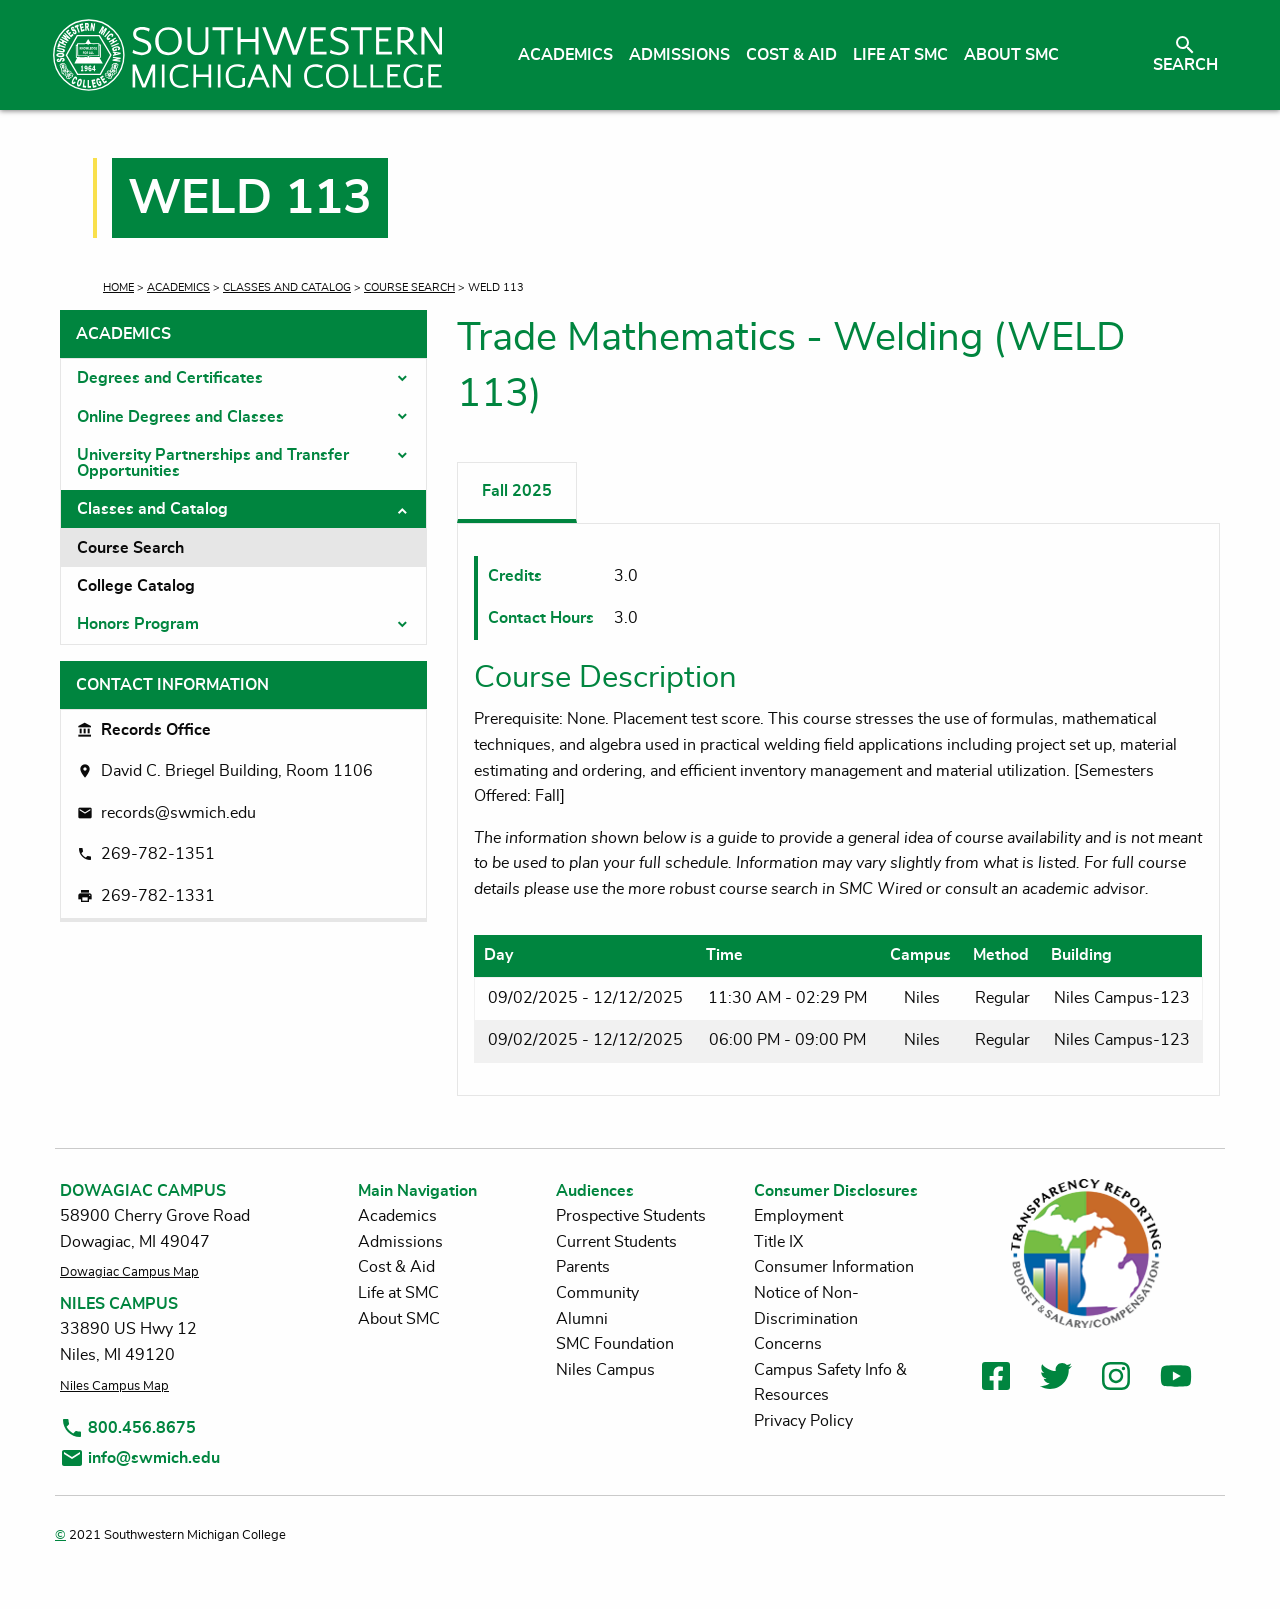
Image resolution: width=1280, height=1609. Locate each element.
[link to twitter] (1056, 1379)
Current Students (616, 1242)
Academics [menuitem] (565, 55)
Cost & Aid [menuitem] (791, 55)
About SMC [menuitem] (1011, 55)
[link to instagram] (1116, 1379)
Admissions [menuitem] (679, 55)
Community (597, 1293)
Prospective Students (631, 1216)
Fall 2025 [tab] (517, 491)
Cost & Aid (396, 1267)
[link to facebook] (996, 1379)
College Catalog (136, 586)
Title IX (778, 1242)
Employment (798, 1216)
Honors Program (138, 624)
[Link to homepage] (247, 55)
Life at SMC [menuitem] (900, 55)
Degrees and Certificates (170, 378)
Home (118, 287)
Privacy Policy (803, 1421)
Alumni (582, 1319)
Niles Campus (605, 1370)
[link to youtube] (1176, 1379)
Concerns (788, 1344)
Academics (178, 287)
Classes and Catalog (287, 287)
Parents (583, 1267)
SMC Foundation (615, 1344)
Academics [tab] (123, 334)
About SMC (399, 1319)
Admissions (400, 1242)
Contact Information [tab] (172, 685)
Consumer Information (834, 1267)
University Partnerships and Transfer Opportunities (213, 463)
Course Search (409, 287)
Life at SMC (398, 1293)
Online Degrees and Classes (180, 417)
